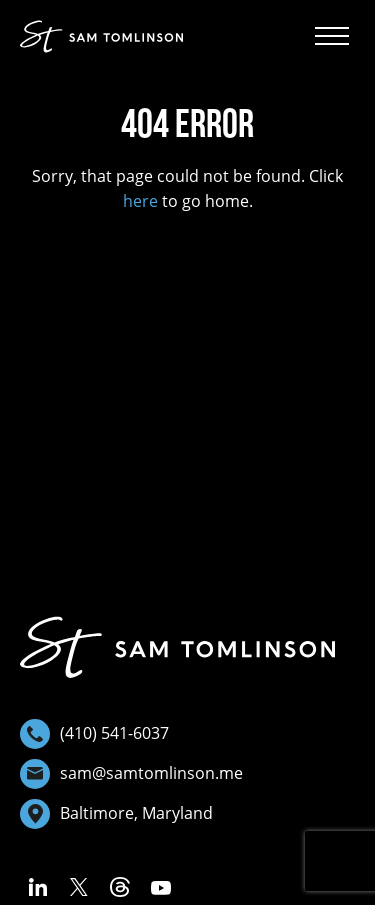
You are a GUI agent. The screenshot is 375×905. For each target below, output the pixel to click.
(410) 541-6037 (94, 734)
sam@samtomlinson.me (131, 774)
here (140, 201)
